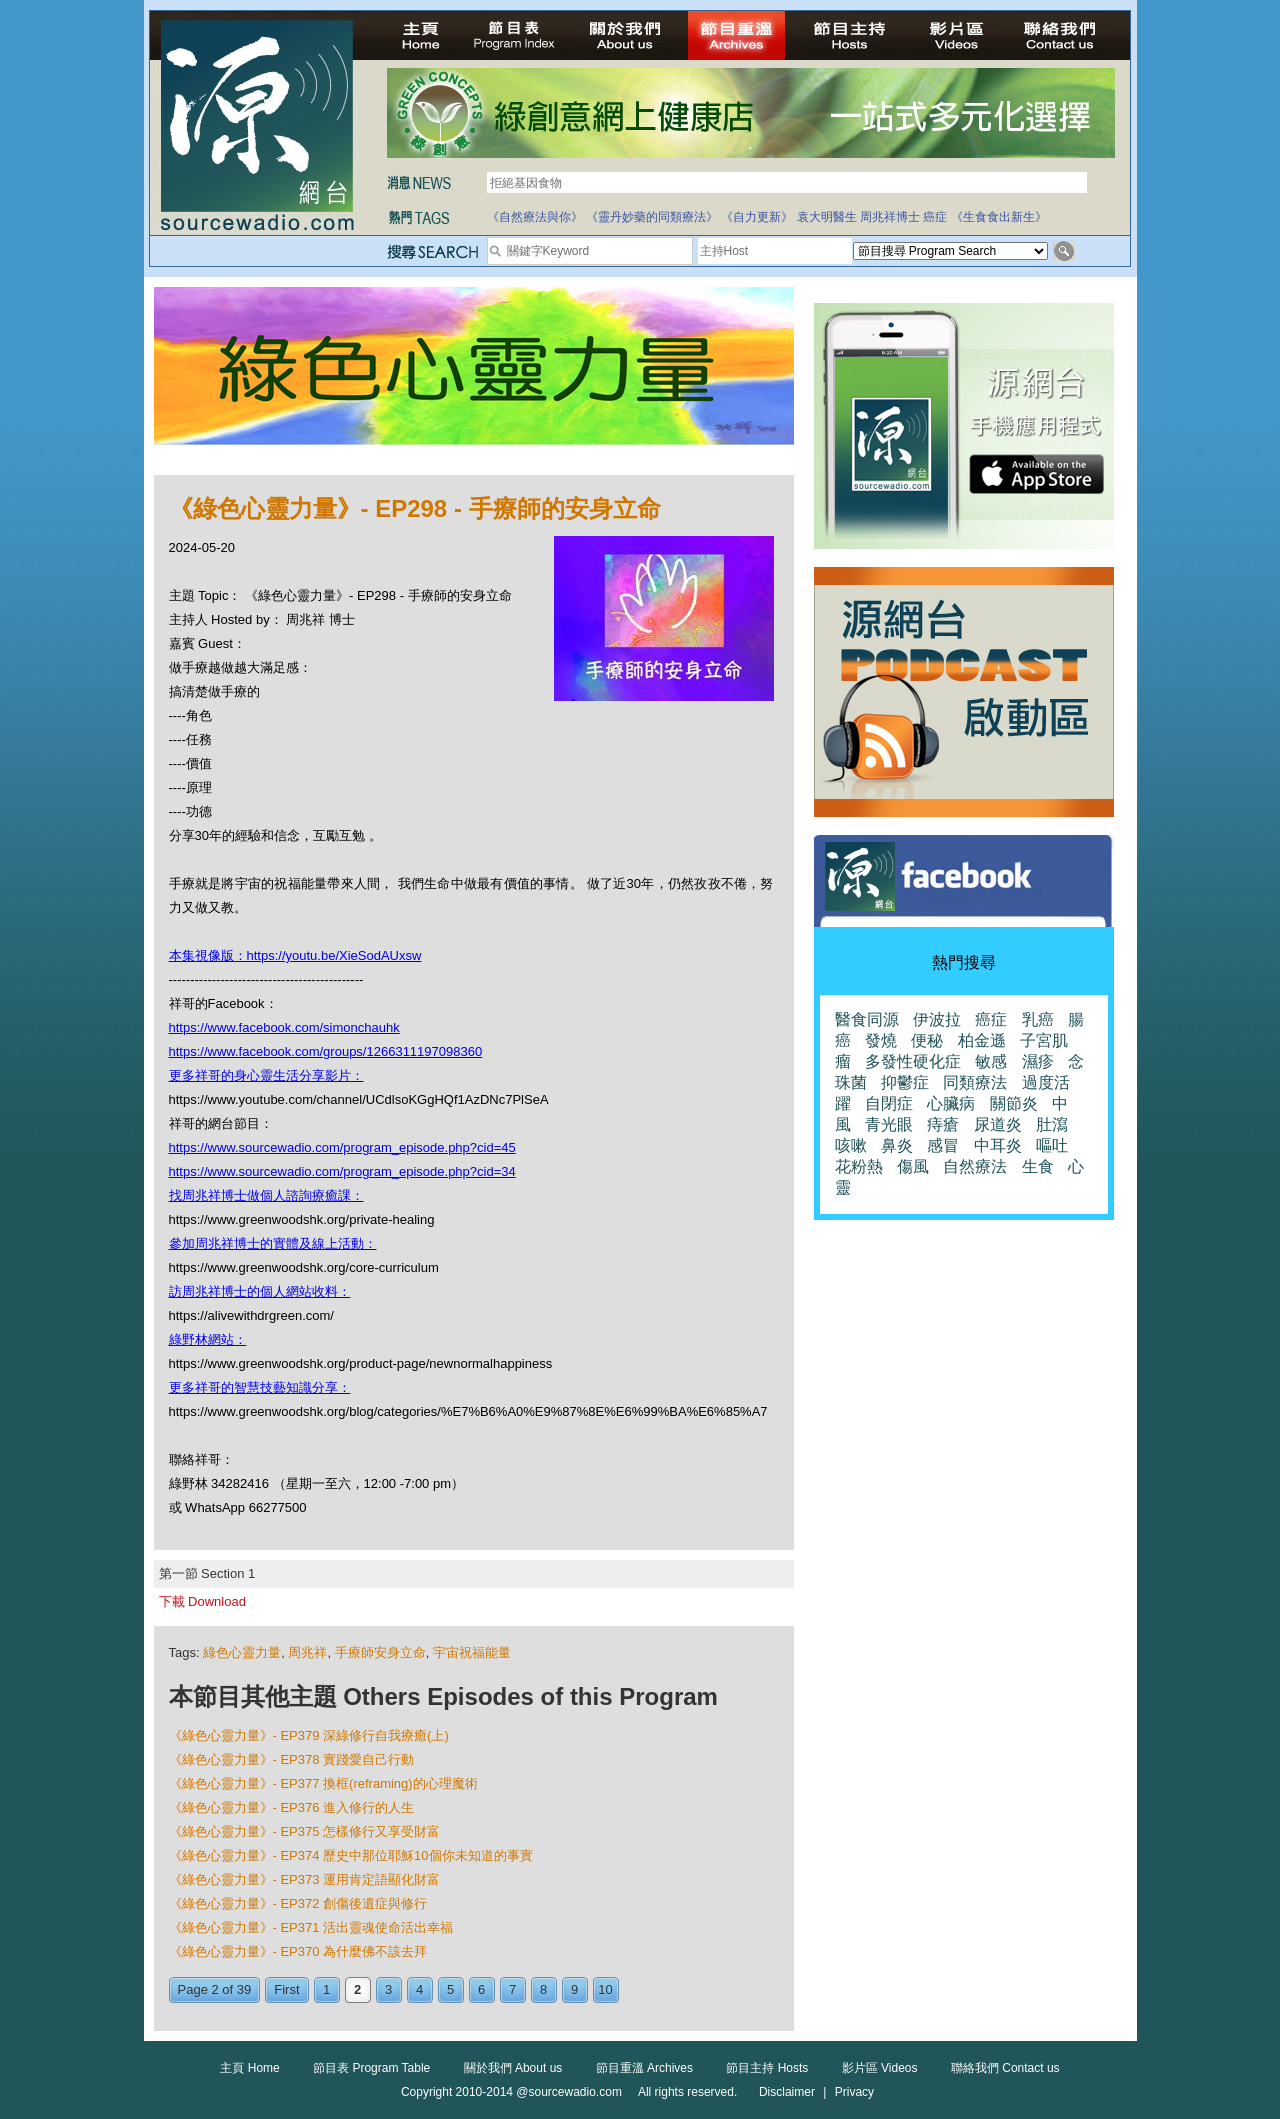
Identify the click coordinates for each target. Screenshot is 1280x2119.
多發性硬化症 (913, 1061)
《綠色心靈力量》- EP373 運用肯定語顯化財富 (305, 1879)
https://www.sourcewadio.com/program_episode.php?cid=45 (342, 1147)
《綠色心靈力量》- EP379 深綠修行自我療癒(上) (309, 1735)
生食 (1038, 1166)
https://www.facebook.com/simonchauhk (284, 1027)
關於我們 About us (513, 2068)
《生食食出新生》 (999, 217)
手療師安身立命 (380, 1652)
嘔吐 (1052, 1145)
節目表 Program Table (371, 2068)
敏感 (991, 1061)
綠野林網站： (208, 1339)
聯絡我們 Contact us (1005, 2068)
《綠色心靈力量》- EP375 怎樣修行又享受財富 (305, 1831)
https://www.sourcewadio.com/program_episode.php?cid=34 (342, 1171)
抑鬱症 (905, 1082)
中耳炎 (998, 1145)
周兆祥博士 (890, 217)
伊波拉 (937, 1019)
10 (605, 1989)
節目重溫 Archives (644, 2068)
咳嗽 (851, 1145)
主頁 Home (249, 2068)
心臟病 (951, 1103)
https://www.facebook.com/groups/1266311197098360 (326, 1051)
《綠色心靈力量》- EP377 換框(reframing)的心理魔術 (323, 1783)
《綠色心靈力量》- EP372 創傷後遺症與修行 (298, 1903)
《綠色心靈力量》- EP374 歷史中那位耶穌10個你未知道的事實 (351, 1855)
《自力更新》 (757, 217)
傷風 (913, 1166)
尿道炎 (998, 1124)
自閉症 (889, 1103)
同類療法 (975, 1082)
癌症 (935, 217)
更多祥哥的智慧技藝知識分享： (260, 1387)
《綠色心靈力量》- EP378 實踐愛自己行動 (292, 1759)
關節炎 (1014, 1103)
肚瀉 (1052, 1124)
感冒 (943, 1145)
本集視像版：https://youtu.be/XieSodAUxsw (295, 955)
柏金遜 (982, 1040)
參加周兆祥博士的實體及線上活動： (273, 1243)
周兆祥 (307, 1652)
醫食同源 (867, 1019)
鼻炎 (897, 1145)
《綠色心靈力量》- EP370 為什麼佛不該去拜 (298, 1951)
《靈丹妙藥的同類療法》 (652, 217)
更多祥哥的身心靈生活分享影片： (266, 1075)
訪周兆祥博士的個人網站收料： (260, 1291)
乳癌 (1038, 1019)
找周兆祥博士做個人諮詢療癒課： (266, 1195)
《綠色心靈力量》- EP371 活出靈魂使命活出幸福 (311, 1927)
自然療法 (975, 1166)
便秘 (927, 1040)
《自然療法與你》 (535, 217)
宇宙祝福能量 (472, 1652)
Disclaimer (787, 2092)
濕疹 (1038, 1061)
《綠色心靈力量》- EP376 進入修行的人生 (292, 1807)
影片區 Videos (880, 2068)
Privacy (854, 2092)
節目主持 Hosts (767, 2068)
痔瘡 (943, 1124)
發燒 (881, 1040)
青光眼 (889, 1124)
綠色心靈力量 (242, 1652)
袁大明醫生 (827, 217)
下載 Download (202, 1601)
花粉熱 (859, 1166)
